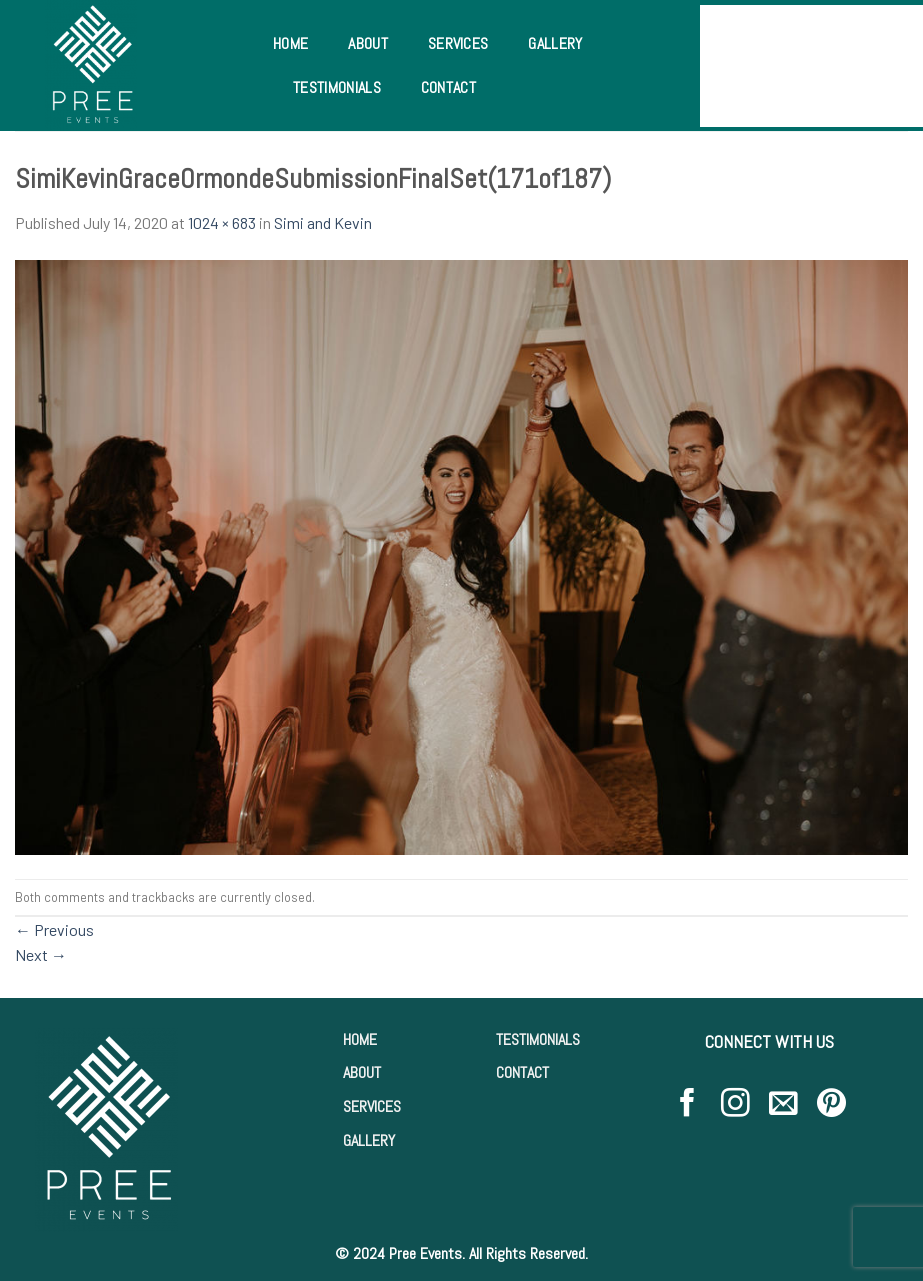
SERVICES (372, 1106)
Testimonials (337, 87)
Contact (448, 87)
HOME (360, 1039)
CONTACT (522, 1072)
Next (41, 954)
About (368, 43)
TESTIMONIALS (538, 1039)
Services (458, 43)
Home (290, 43)
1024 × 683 (222, 222)
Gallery (555, 43)
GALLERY (369, 1140)
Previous (54, 929)
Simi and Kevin (323, 222)
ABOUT (362, 1072)
